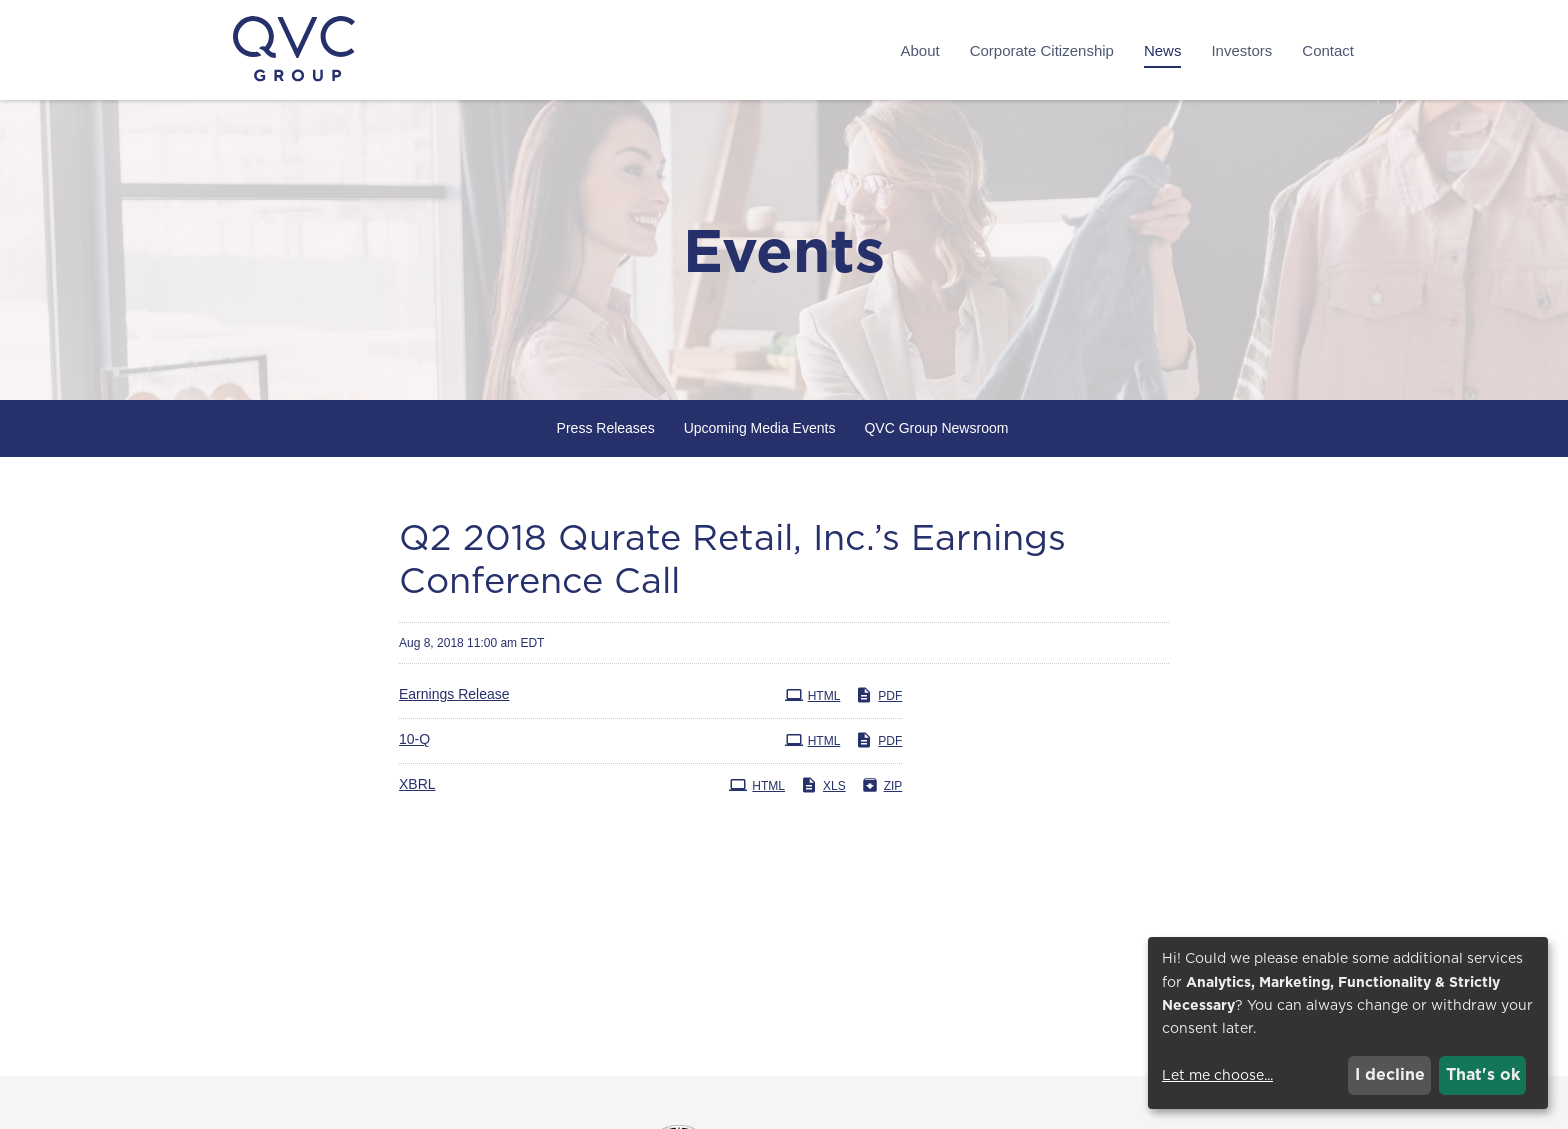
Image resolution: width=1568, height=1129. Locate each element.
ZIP (882, 785)
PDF (878, 695)
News (1163, 50)
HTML (813, 695)
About (919, 50)
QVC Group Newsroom (936, 428)
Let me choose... (1217, 1075)
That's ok (1483, 1074)
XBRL (417, 784)
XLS (823, 785)
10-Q (414, 739)
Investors (1241, 50)
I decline (1390, 1074)
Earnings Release (454, 694)
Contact (1328, 50)
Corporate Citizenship (1042, 50)
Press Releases (606, 428)
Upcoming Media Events (760, 428)
